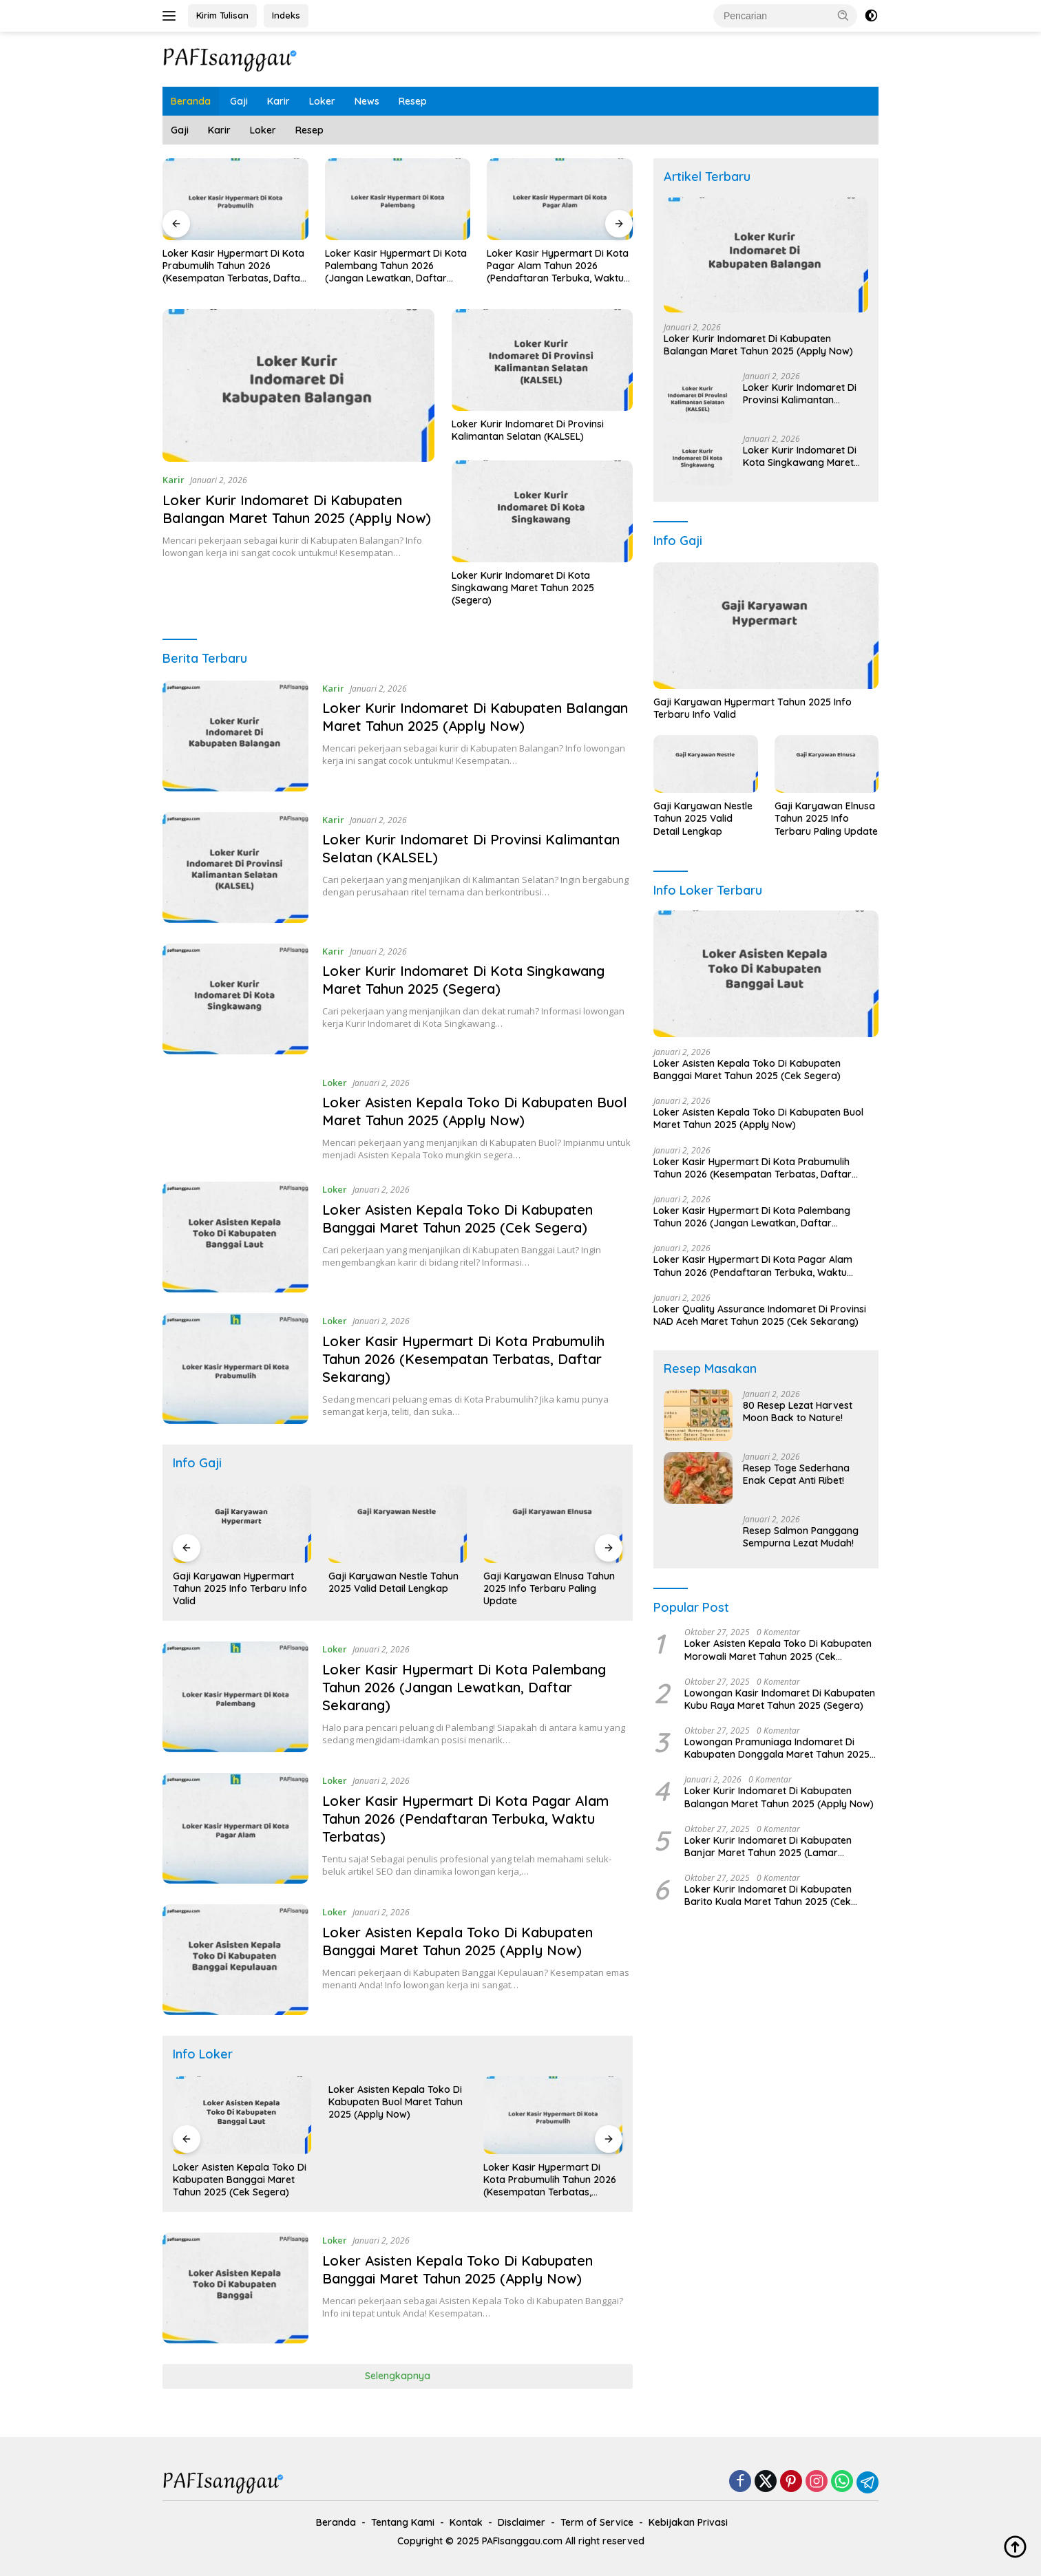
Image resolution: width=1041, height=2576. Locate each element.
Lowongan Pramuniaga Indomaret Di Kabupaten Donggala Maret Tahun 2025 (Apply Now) (777, 1748)
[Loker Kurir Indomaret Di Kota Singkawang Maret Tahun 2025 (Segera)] (235, 999)
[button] (843, 15)
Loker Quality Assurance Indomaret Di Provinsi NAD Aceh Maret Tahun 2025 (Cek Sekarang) (759, 1315)
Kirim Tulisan (222, 15)
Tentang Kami (402, 2522)
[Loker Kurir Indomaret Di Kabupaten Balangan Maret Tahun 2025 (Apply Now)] (235, 736)
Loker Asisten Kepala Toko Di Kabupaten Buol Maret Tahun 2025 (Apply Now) (474, 1111)
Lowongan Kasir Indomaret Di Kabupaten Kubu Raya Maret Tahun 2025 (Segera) (779, 1699)
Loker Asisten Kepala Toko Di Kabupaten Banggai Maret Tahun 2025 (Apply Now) (457, 1941)
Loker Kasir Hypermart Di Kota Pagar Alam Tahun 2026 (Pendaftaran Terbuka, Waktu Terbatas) (563, 266)
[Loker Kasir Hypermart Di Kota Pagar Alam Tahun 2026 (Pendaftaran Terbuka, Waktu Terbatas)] (235, 1828)
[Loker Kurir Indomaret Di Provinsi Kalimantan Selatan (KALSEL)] (235, 867)
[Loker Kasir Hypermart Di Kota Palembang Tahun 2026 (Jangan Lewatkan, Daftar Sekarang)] (235, 1696)
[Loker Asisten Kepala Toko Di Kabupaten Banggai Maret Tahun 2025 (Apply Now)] (235, 1959)
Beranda (191, 101)
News (367, 101)
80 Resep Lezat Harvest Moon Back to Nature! (797, 1411)
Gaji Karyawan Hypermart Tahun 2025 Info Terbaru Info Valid (252, 1588)
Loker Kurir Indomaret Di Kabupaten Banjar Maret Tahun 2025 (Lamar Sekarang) (768, 1846)
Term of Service (596, 2522)
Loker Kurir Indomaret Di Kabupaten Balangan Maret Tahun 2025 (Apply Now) (296, 508)
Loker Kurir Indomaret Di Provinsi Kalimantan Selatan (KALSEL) (528, 430)
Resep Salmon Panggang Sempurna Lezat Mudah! (801, 1536)
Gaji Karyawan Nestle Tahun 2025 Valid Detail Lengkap (405, 1582)
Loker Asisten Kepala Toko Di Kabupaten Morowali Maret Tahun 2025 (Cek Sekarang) (778, 1649)
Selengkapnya (397, 2376)
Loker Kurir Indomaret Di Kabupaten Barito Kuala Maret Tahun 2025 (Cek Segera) (768, 1895)
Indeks (286, 15)
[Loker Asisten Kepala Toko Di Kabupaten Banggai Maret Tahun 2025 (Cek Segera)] (235, 1237)
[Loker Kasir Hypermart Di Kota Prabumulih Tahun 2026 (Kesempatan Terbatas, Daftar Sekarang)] (235, 1368)
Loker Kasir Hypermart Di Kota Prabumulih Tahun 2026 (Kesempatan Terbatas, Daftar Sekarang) (238, 266)
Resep (413, 101)
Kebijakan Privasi (688, 2522)
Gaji (239, 101)
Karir (278, 101)
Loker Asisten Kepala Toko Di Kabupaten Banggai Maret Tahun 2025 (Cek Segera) (457, 1218)
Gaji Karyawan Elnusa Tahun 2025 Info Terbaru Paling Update (561, 1588)
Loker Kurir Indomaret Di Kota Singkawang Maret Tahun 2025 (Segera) (523, 587)
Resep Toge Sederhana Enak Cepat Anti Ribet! (796, 1474)
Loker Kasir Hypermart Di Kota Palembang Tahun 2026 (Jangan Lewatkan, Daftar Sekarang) (401, 266)
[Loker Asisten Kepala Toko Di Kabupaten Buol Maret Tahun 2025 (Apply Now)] (235, 1118)
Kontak (466, 2522)
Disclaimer (521, 2522)
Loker (322, 101)
